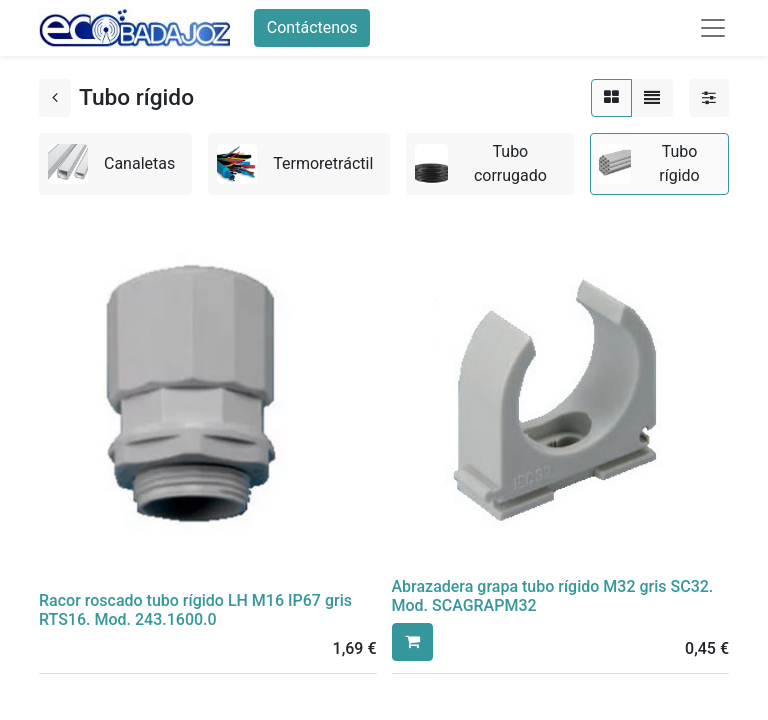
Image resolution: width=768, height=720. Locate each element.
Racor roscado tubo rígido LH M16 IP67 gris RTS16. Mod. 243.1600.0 (195, 610)
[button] (412, 642)
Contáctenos (312, 27)
